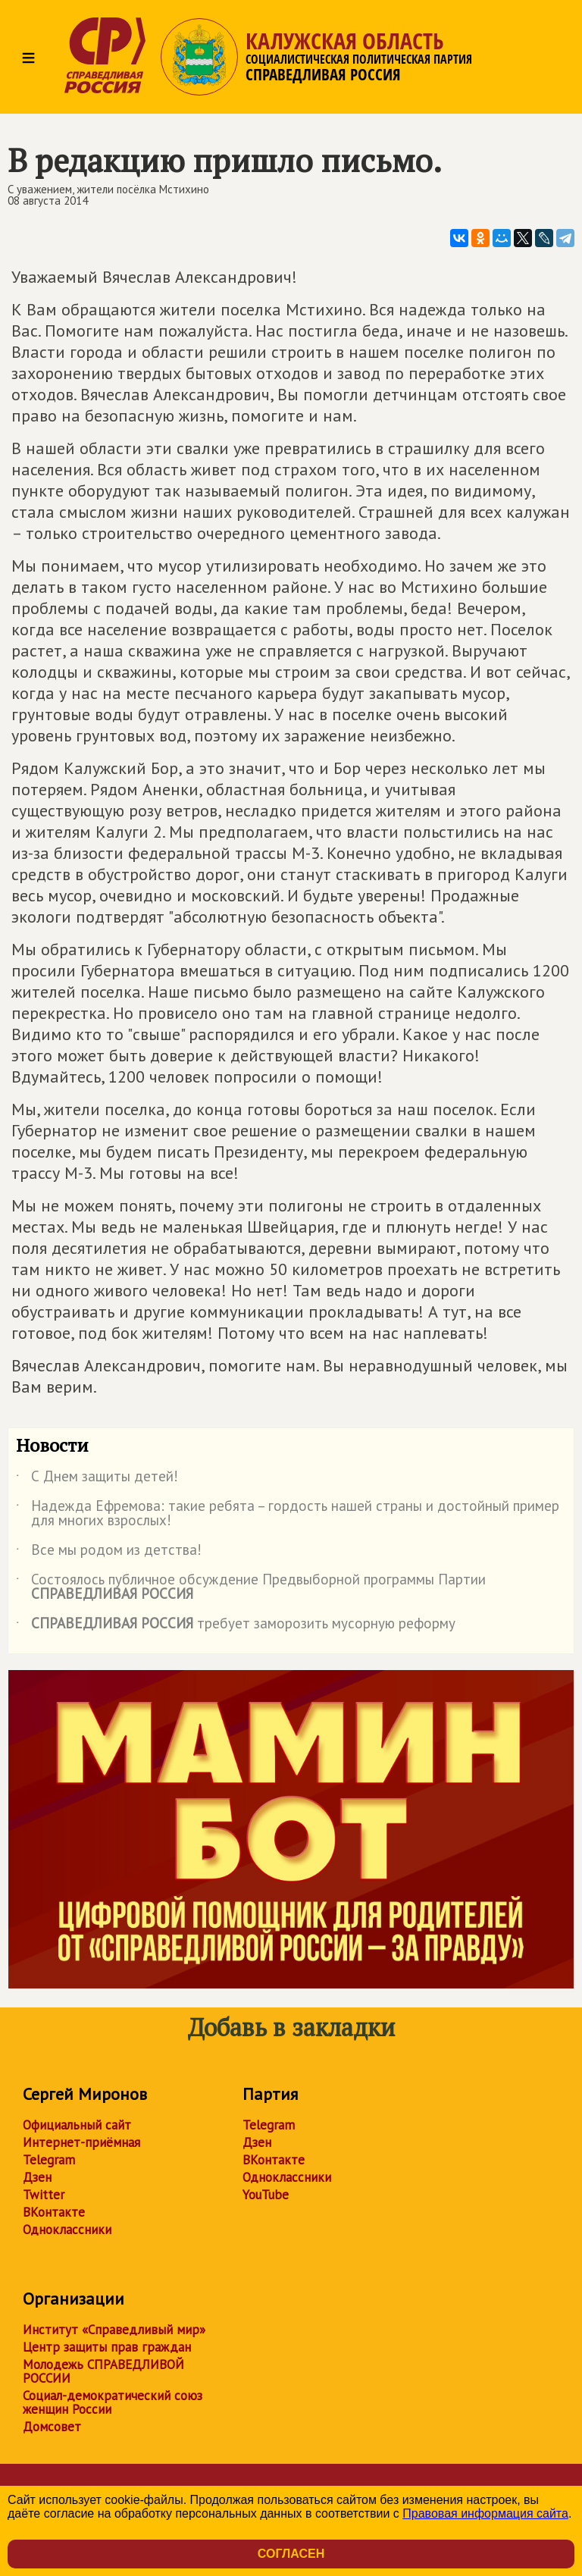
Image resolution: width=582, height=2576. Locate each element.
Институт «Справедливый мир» (114, 2329)
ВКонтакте (54, 2212)
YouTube (265, 2195)
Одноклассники (67, 2229)
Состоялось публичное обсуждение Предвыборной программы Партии (251, 1587)
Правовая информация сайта (485, 2513)
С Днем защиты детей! (97, 1479)
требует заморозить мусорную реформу (235, 1626)
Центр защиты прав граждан (107, 2347)
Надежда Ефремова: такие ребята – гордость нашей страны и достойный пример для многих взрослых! (287, 1514)
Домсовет (52, 2426)
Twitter (43, 2195)
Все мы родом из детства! (109, 1552)
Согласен (291, 2553)
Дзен (37, 2177)
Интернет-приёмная (81, 2142)
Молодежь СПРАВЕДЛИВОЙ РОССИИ (103, 2371)
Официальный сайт (77, 2125)
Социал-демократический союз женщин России (112, 2402)
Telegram (49, 2160)
